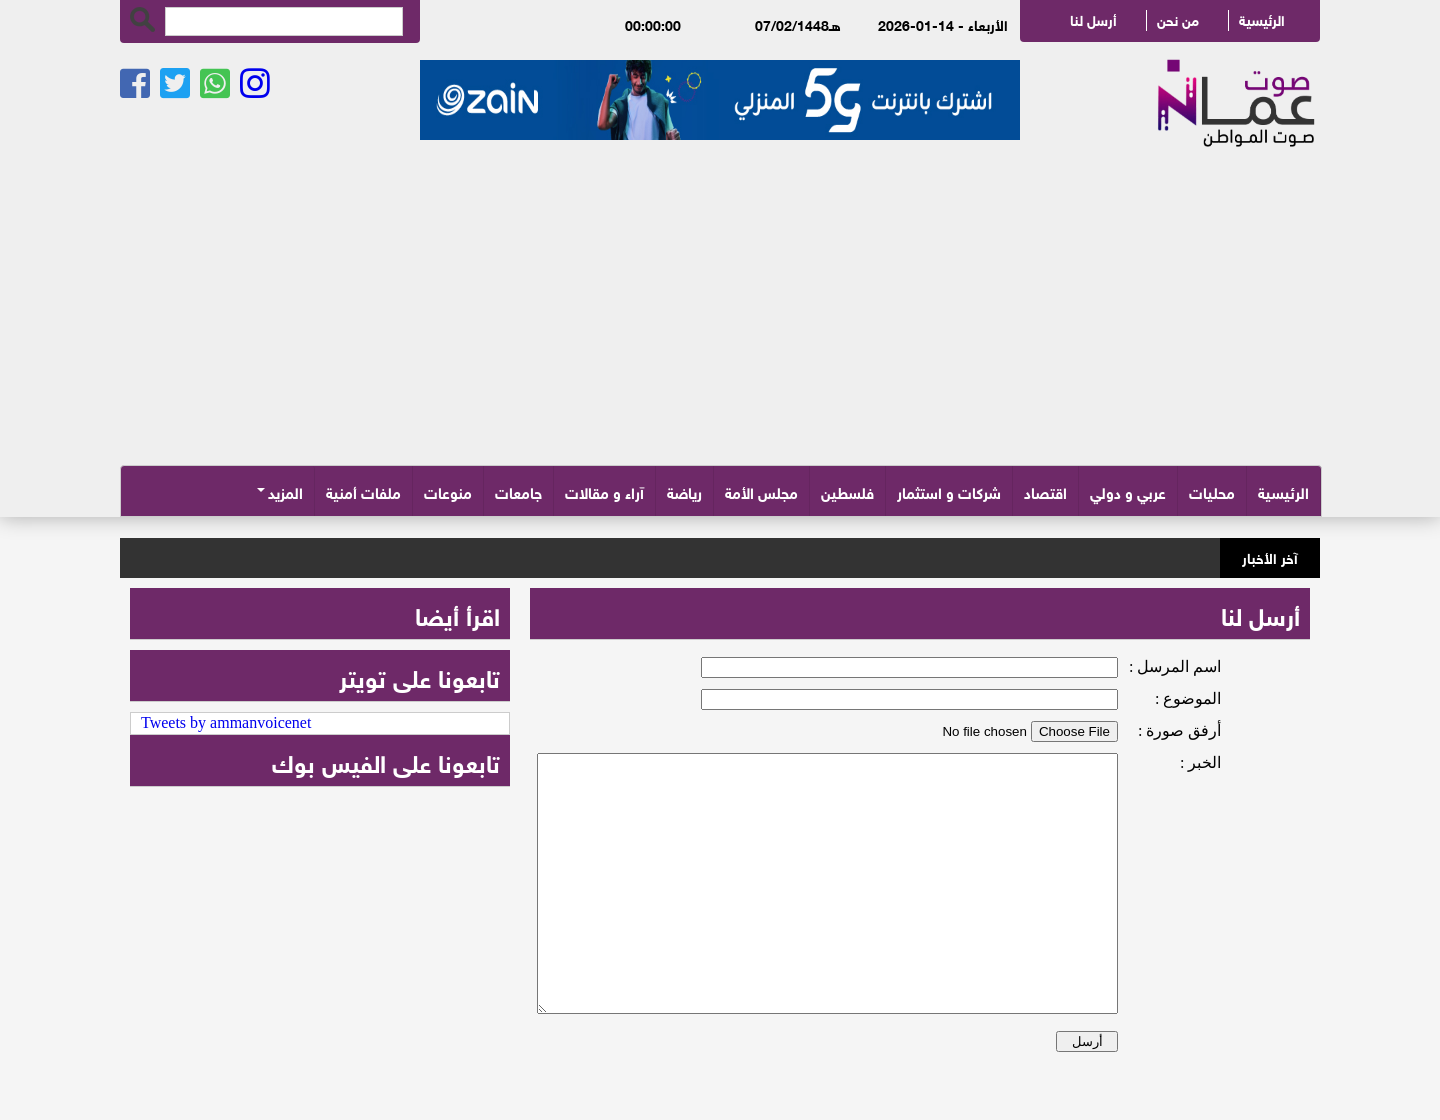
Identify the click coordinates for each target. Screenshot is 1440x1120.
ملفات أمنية (363, 491)
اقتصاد (1045, 491)
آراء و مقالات (604, 491)
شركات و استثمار (949, 491)
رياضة (684, 491)
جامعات (518, 491)
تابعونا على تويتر (419, 675)
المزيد (285, 491)
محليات (1212, 491)
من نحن (1178, 18)
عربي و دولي (1128, 491)
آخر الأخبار (1270, 555)
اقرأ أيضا (457, 613)
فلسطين (847, 491)
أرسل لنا (1093, 18)
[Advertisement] (720, 315)
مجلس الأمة (761, 491)
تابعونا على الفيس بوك (386, 760)
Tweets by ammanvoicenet (226, 722)
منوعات (448, 491)
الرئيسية (1262, 18)
